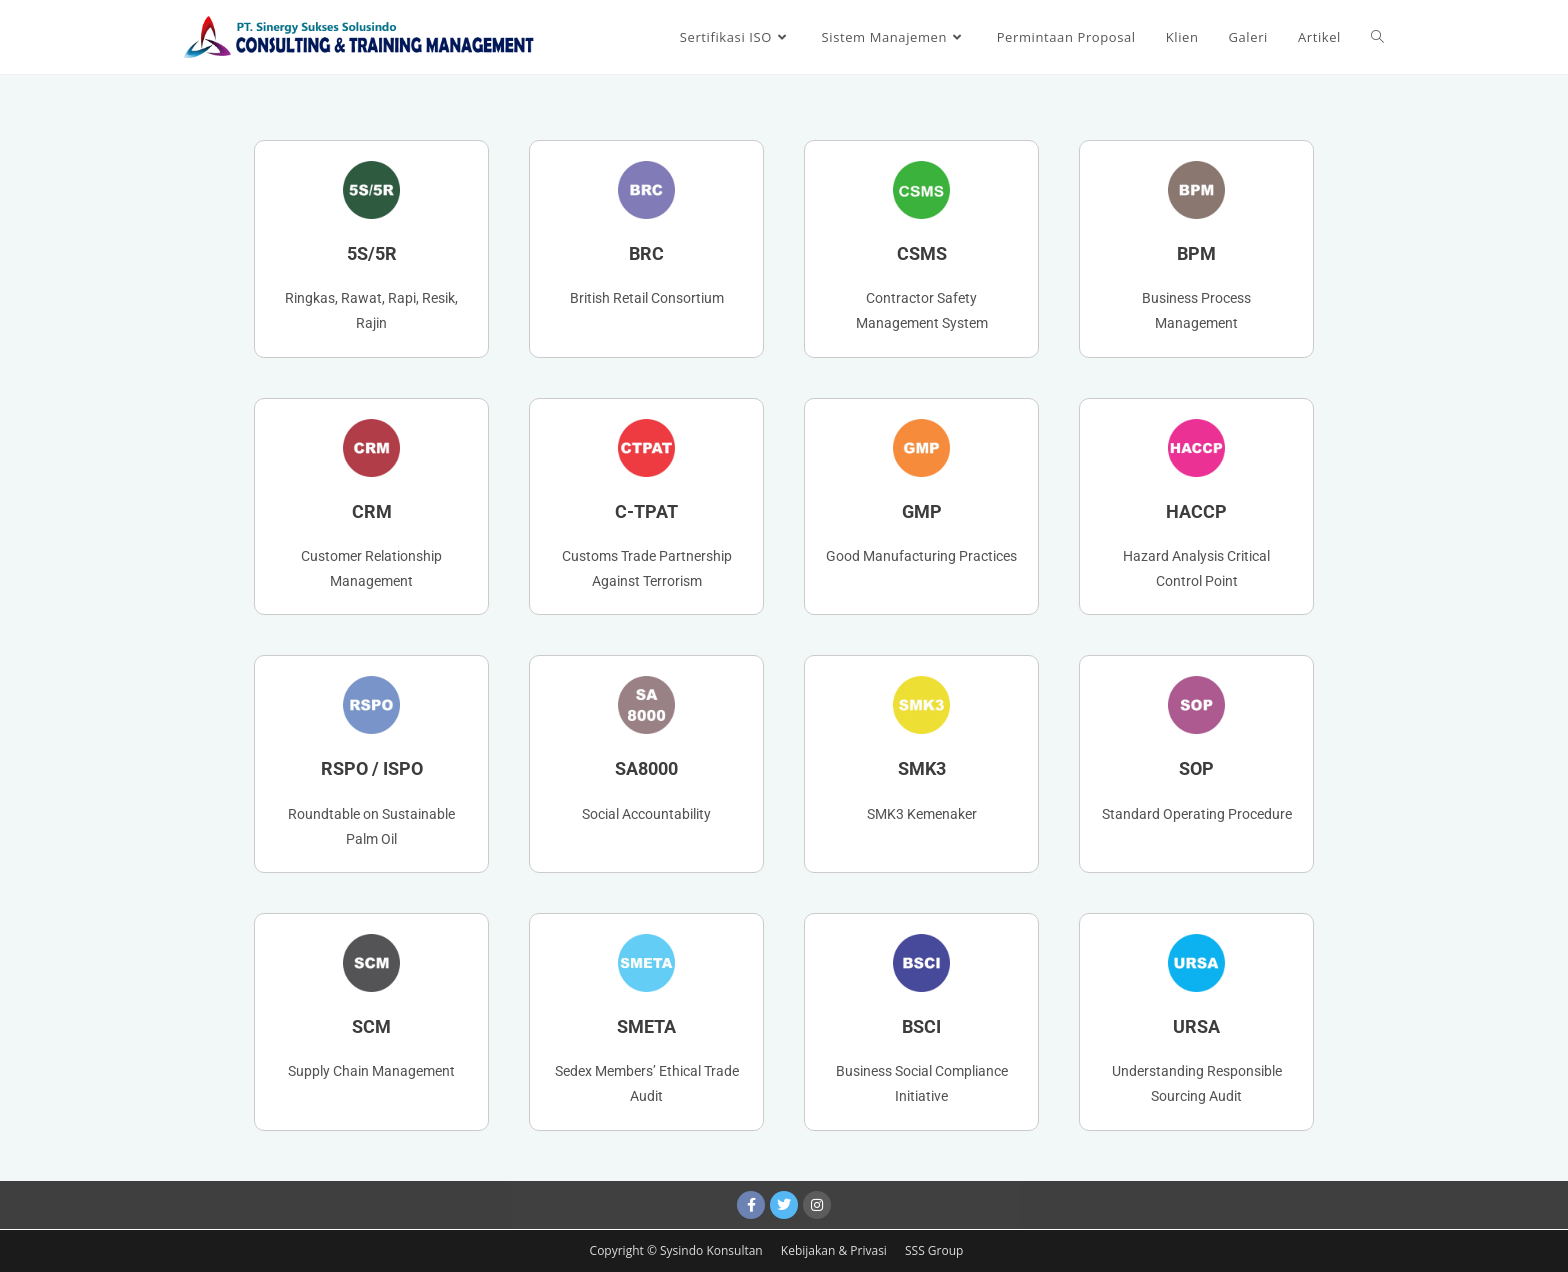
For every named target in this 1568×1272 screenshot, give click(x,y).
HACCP (1196, 511)
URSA (1196, 1026)
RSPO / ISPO (372, 768)
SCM (371, 1026)
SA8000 (646, 768)
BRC (646, 253)
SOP (1196, 768)
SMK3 (922, 768)
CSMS (922, 253)
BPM (1196, 253)
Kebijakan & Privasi (835, 1250)
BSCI (921, 1026)
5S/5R (372, 253)
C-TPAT (646, 511)
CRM (372, 511)
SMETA (646, 1026)
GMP (922, 511)
